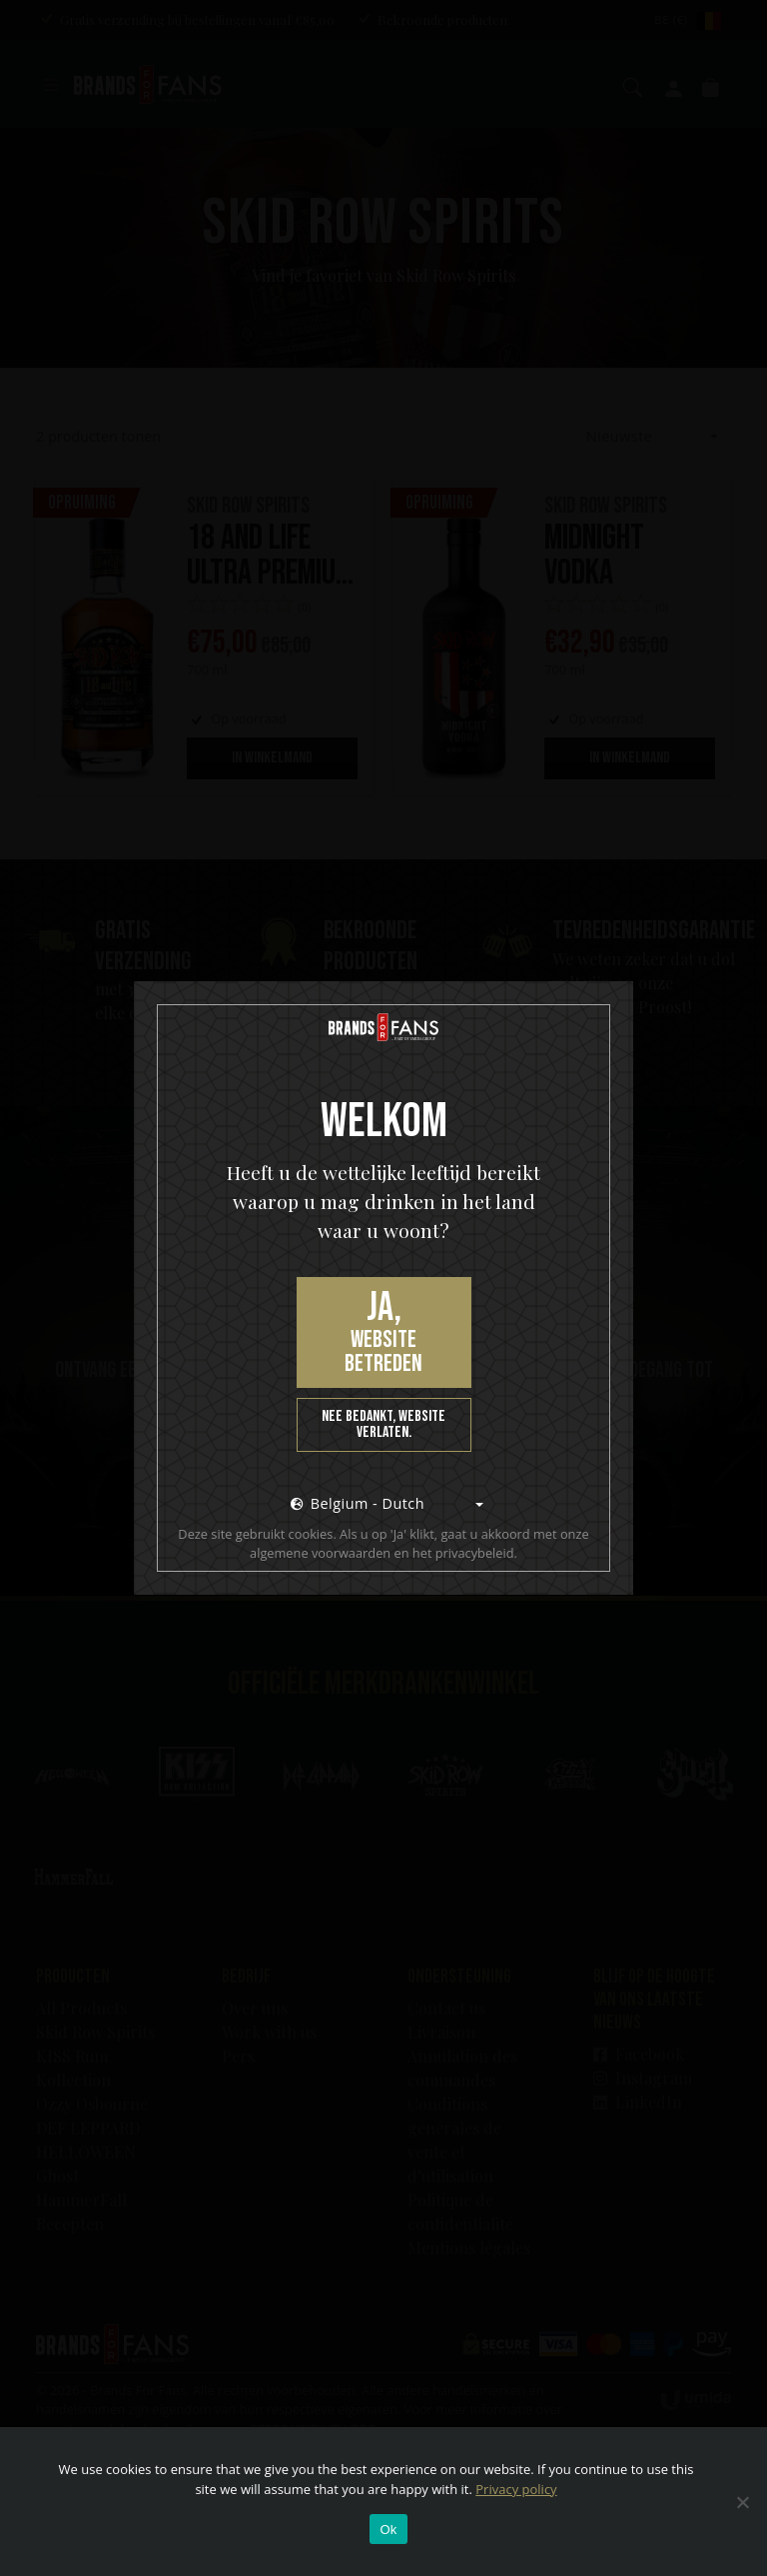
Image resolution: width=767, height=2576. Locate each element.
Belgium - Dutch (357, 1503)
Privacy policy (515, 2489)
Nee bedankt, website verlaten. (383, 1424)
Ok (388, 2529)
